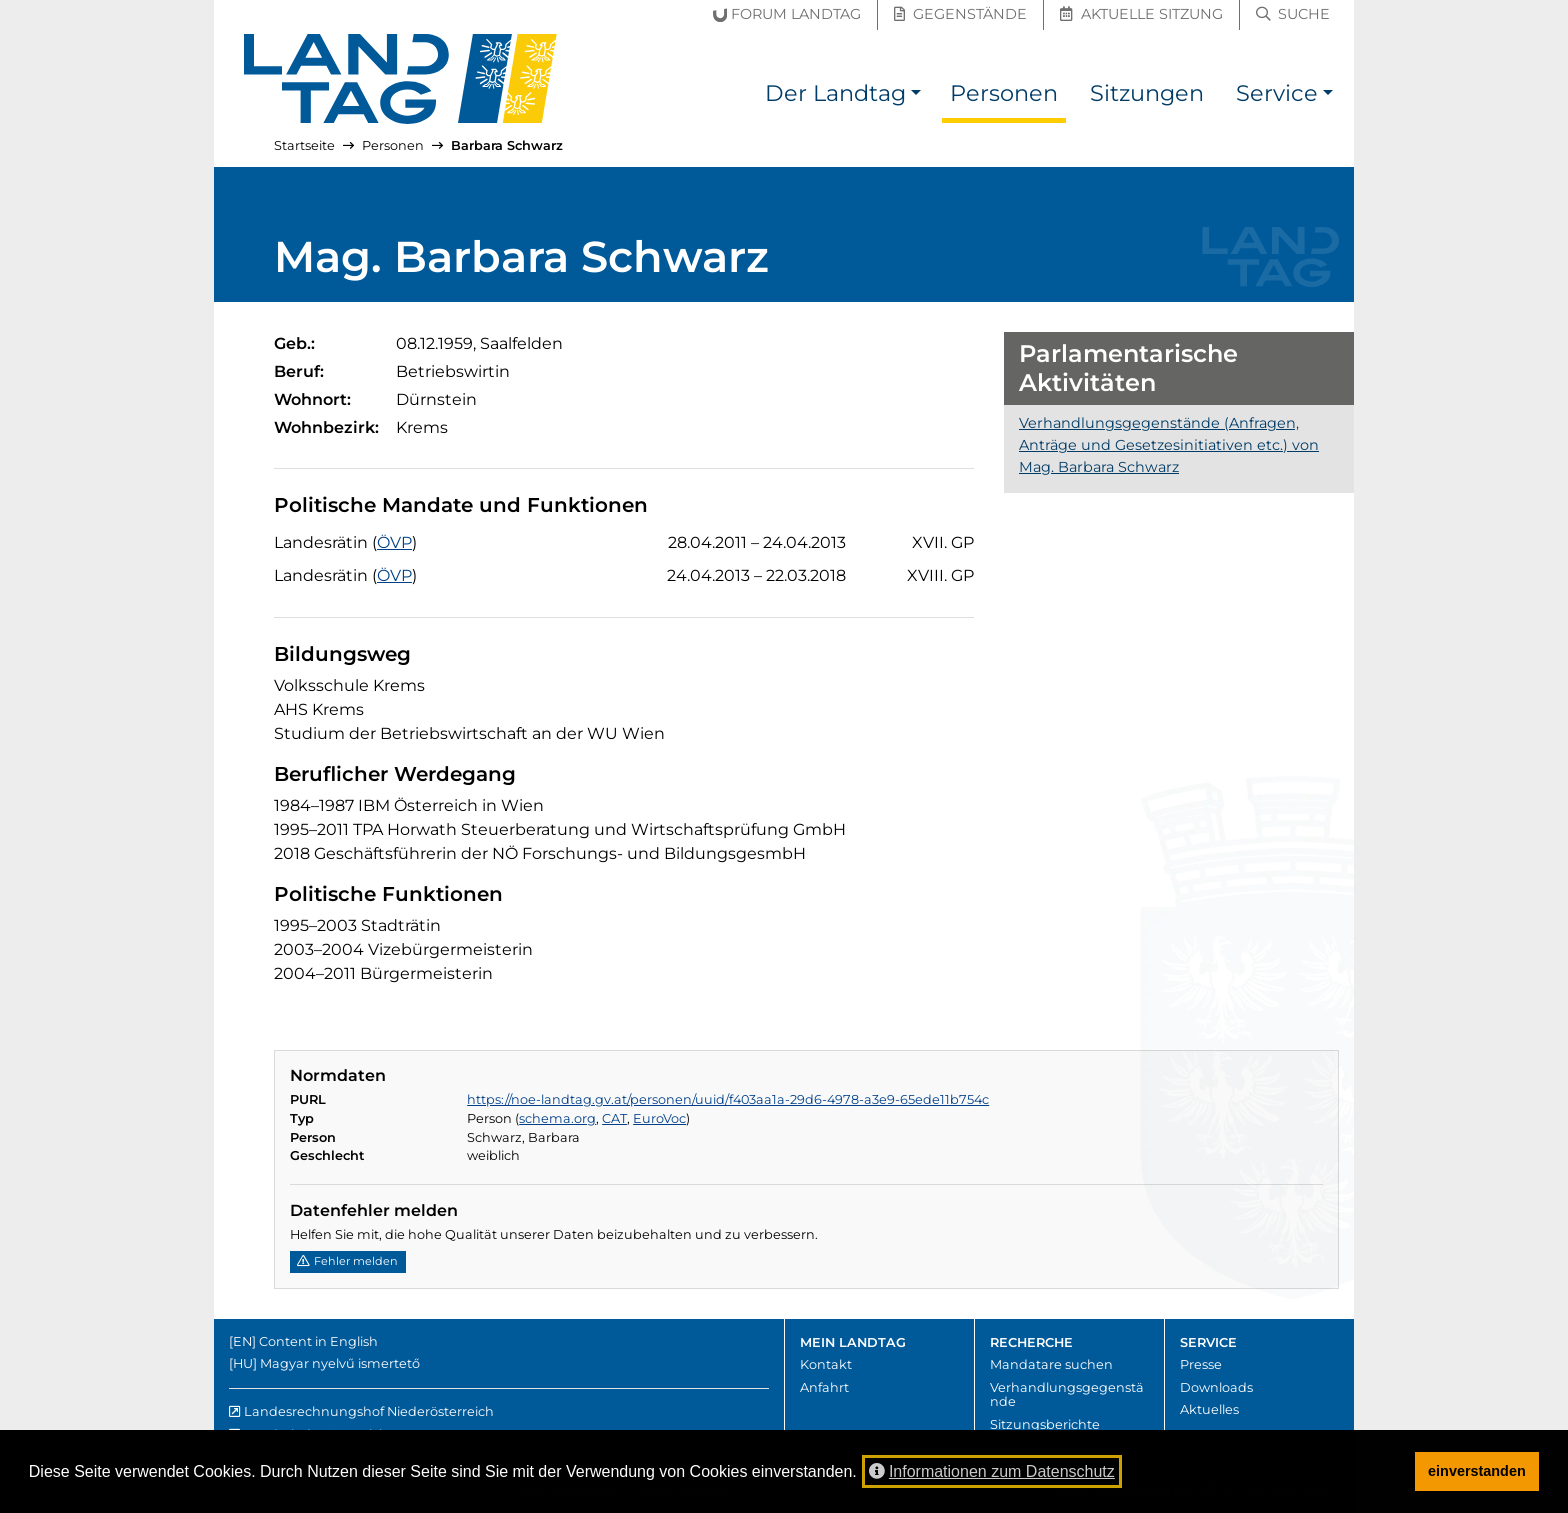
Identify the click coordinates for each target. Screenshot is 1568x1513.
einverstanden (1477, 1471)
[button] (916, 96)
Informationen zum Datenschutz (992, 1471)
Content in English (318, 1341)
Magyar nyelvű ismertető (340, 1363)
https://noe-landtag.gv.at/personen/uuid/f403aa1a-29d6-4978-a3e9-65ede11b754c (728, 1099)
